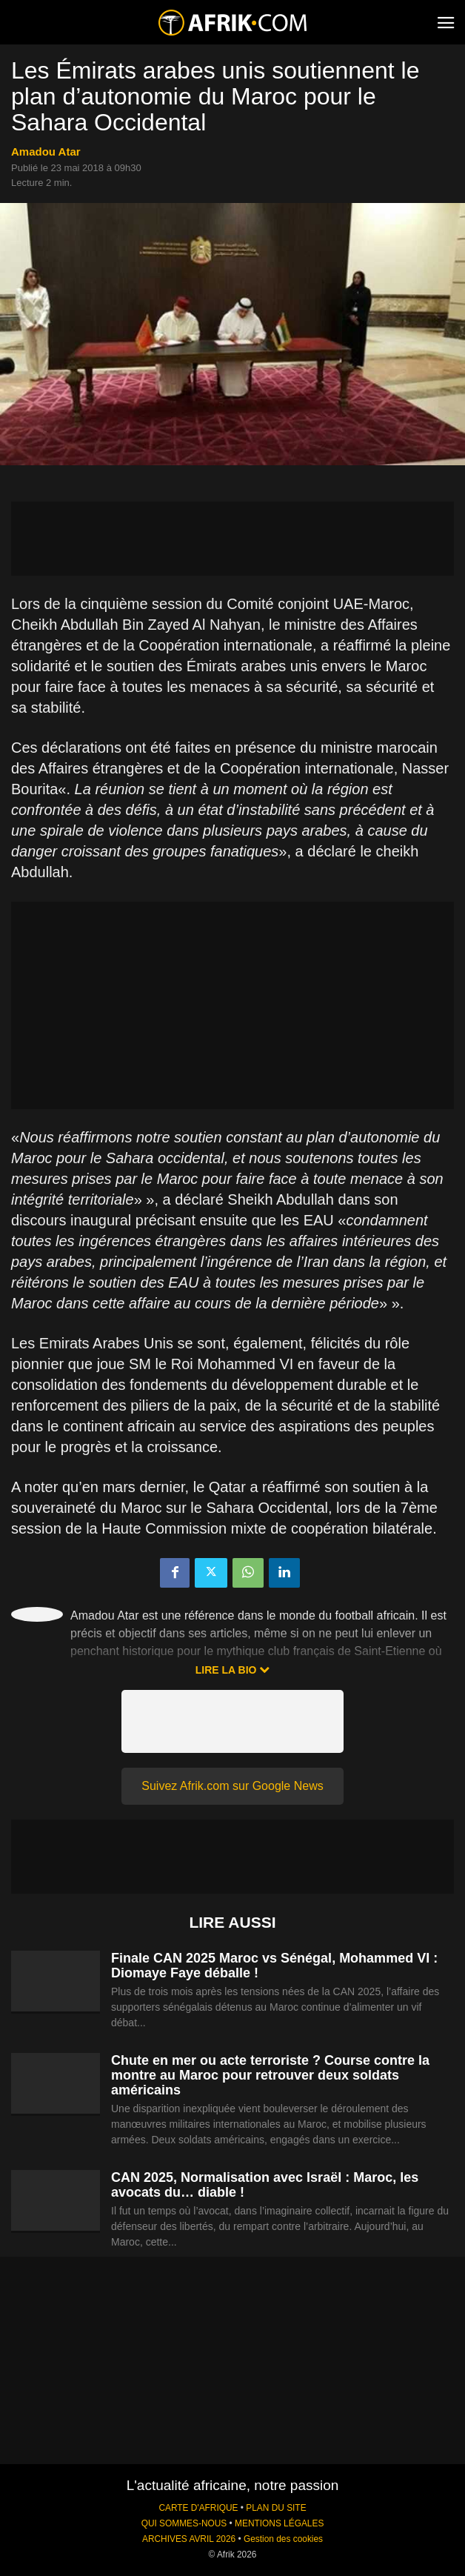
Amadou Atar (46, 151)
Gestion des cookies (283, 2539)
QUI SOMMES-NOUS (184, 2523)
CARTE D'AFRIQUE (198, 2508)
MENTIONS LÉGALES (279, 2523)
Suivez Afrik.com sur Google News (232, 1786)
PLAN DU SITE (276, 2508)
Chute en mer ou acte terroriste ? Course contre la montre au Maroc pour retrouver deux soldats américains (270, 2075)
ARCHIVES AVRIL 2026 (188, 2539)
